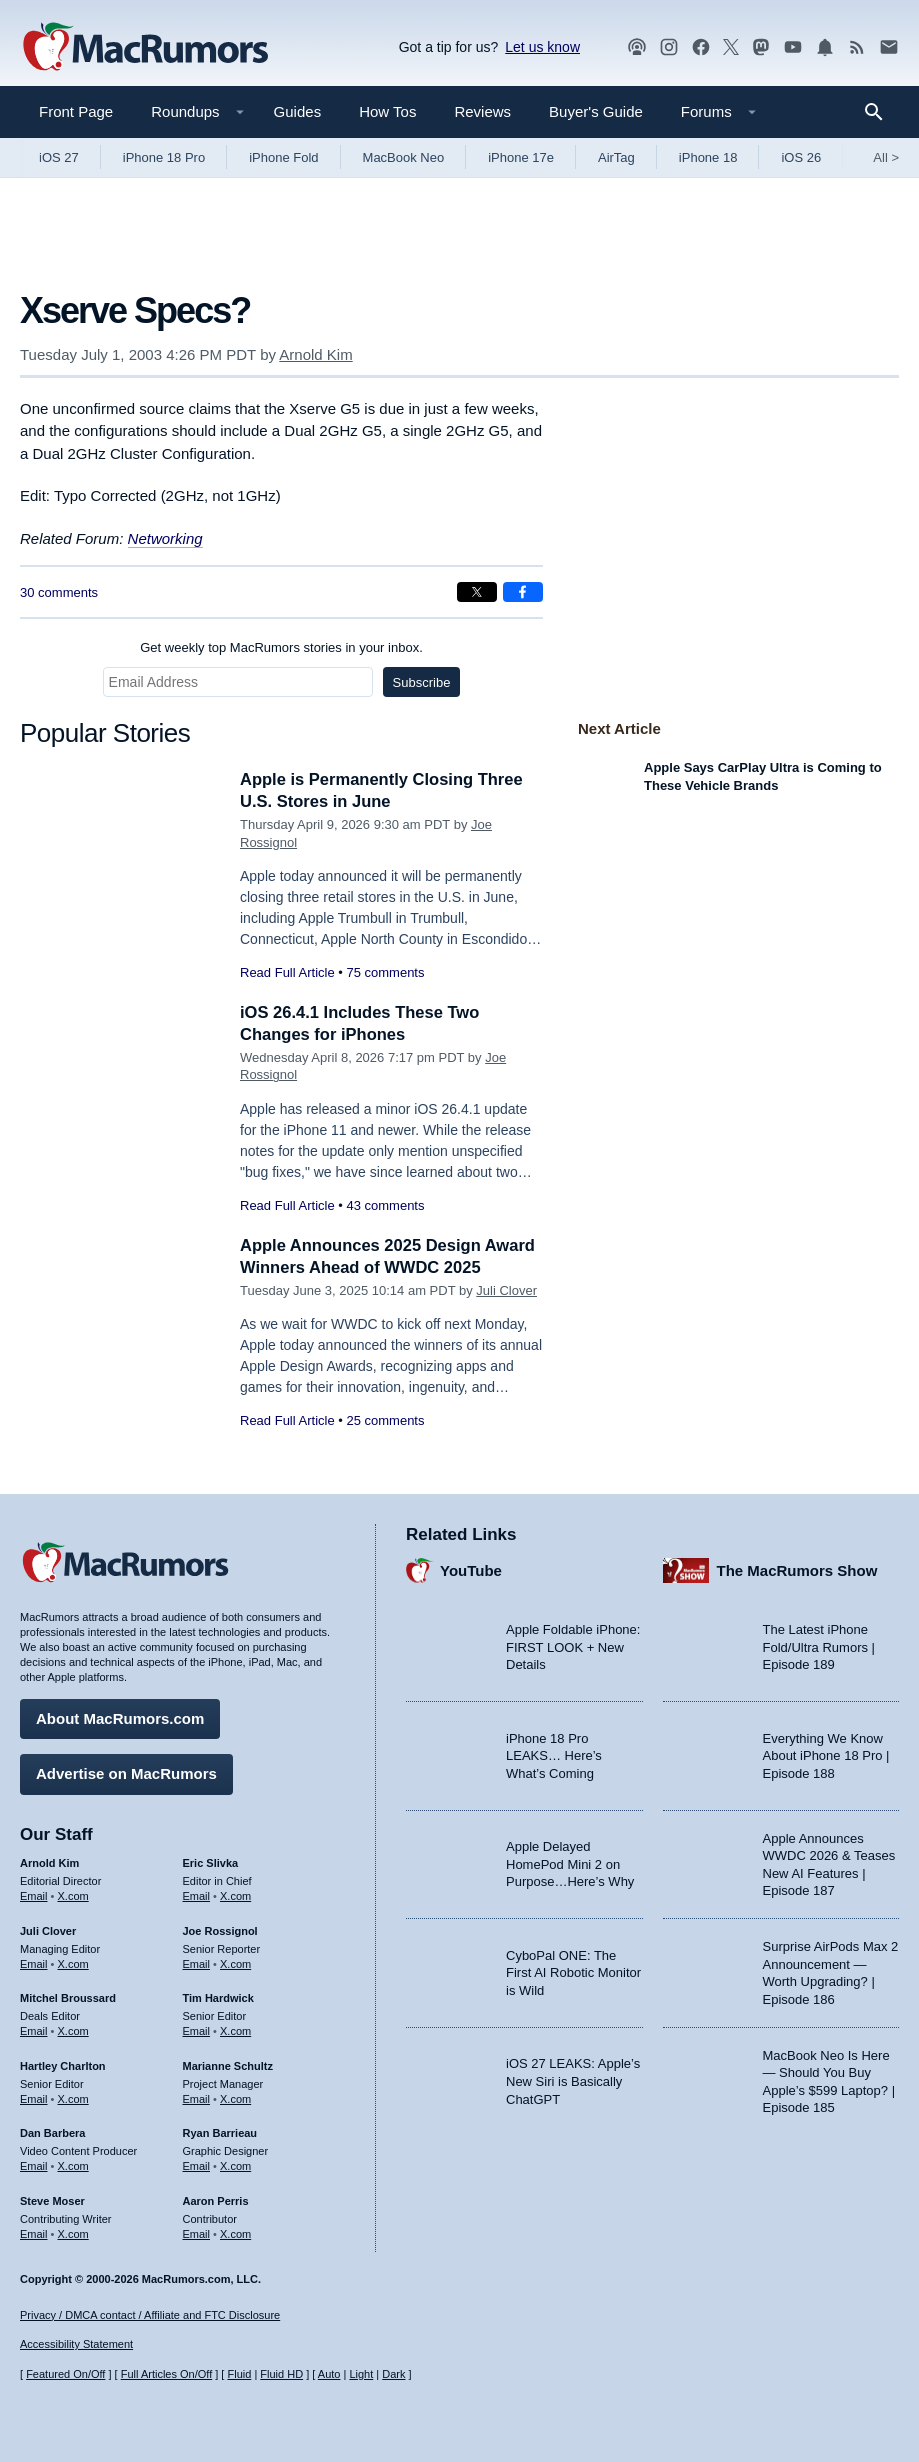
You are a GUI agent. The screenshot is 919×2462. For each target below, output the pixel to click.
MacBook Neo (404, 157)
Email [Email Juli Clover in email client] (34, 1962)
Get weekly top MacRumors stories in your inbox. (281, 647)
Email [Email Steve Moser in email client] (34, 2232)
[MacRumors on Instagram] (669, 47)
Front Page (76, 111)
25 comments (385, 1442)
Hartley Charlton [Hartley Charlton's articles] (63, 2064)
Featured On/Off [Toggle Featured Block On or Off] (65, 2374)
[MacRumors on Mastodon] (761, 47)
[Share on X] (477, 592)
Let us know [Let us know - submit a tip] (542, 47)
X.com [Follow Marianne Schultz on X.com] (235, 2097)
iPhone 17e (521, 157)
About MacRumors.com (120, 1717)
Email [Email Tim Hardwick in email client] (197, 2030)
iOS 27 (59, 157)
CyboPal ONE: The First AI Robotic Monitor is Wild (573, 1971)
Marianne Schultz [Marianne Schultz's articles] (228, 2064)
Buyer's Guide (596, 111)
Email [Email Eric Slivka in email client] (197, 1894)
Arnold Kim (315, 354)
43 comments (385, 1205)
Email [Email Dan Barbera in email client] (34, 2165)
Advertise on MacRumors (126, 1772)
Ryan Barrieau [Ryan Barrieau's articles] (220, 2132)
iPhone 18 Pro (164, 157)
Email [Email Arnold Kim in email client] (34, 1894)
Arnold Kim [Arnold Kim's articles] (49, 1862)
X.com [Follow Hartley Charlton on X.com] (73, 2097)
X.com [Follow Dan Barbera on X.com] (73, 2165)
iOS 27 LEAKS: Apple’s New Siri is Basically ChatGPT (573, 2080)
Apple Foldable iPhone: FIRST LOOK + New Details (573, 1646)
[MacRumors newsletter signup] (889, 47)
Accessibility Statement (76, 2344)
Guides (298, 111)
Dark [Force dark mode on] (393, 2374)
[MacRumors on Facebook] (701, 47)
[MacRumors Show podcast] (637, 47)
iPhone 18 (708, 157)
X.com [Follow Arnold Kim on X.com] (73, 1894)
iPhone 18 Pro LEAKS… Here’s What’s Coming (554, 1754)
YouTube (471, 1568)
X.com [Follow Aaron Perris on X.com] (235, 2232)
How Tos (387, 111)
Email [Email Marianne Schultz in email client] (197, 2097)
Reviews (482, 111)
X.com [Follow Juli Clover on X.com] (73, 1962)
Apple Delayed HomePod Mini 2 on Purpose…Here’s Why (570, 1863)
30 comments (59, 592)
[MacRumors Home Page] (145, 48)
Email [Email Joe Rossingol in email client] (197, 1962)
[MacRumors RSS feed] (857, 47)
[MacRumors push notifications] (825, 47)
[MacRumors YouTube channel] (793, 47)
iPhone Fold (283, 157)
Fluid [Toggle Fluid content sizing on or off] (239, 2374)
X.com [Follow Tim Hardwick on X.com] (235, 2030)
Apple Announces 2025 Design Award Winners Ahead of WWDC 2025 (370, 1267)
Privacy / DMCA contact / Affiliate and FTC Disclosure (150, 2315)
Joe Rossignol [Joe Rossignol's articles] (220, 1929)
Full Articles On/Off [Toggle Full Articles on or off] (167, 2374)
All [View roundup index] (886, 157)
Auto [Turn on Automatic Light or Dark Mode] (329, 2374)
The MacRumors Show (797, 1568)
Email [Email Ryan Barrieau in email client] (197, 2165)
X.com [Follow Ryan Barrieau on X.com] (235, 2165)
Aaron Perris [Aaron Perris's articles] (216, 2199)
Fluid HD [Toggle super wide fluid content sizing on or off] (281, 2374)
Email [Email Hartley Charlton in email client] (34, 2097)
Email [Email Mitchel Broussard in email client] (34, 2030)
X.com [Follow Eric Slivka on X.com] (235, 1894)
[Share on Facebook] (523, 592)
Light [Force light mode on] (361, 2374)
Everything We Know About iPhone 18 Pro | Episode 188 (826, 1754)
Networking (165, 538)
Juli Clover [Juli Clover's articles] (48, 1929)
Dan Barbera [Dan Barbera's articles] (52, 2132)
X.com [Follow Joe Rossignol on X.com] (235, 1962)
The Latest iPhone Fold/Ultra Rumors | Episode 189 (819, 1646)
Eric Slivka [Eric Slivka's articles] (211, 1862)
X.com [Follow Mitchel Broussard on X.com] (73, 2030)
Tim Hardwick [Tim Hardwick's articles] (218, 1997)
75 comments (385, 972)
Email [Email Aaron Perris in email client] (197, 2232)
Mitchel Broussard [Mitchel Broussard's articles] (68, 1997)
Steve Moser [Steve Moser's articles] (52, 2199)
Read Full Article (287, 972)
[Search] (880, 112)
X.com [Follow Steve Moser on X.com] (73, 2232)
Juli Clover (506, 1312)
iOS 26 (801, 157)
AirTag (616, 157)
